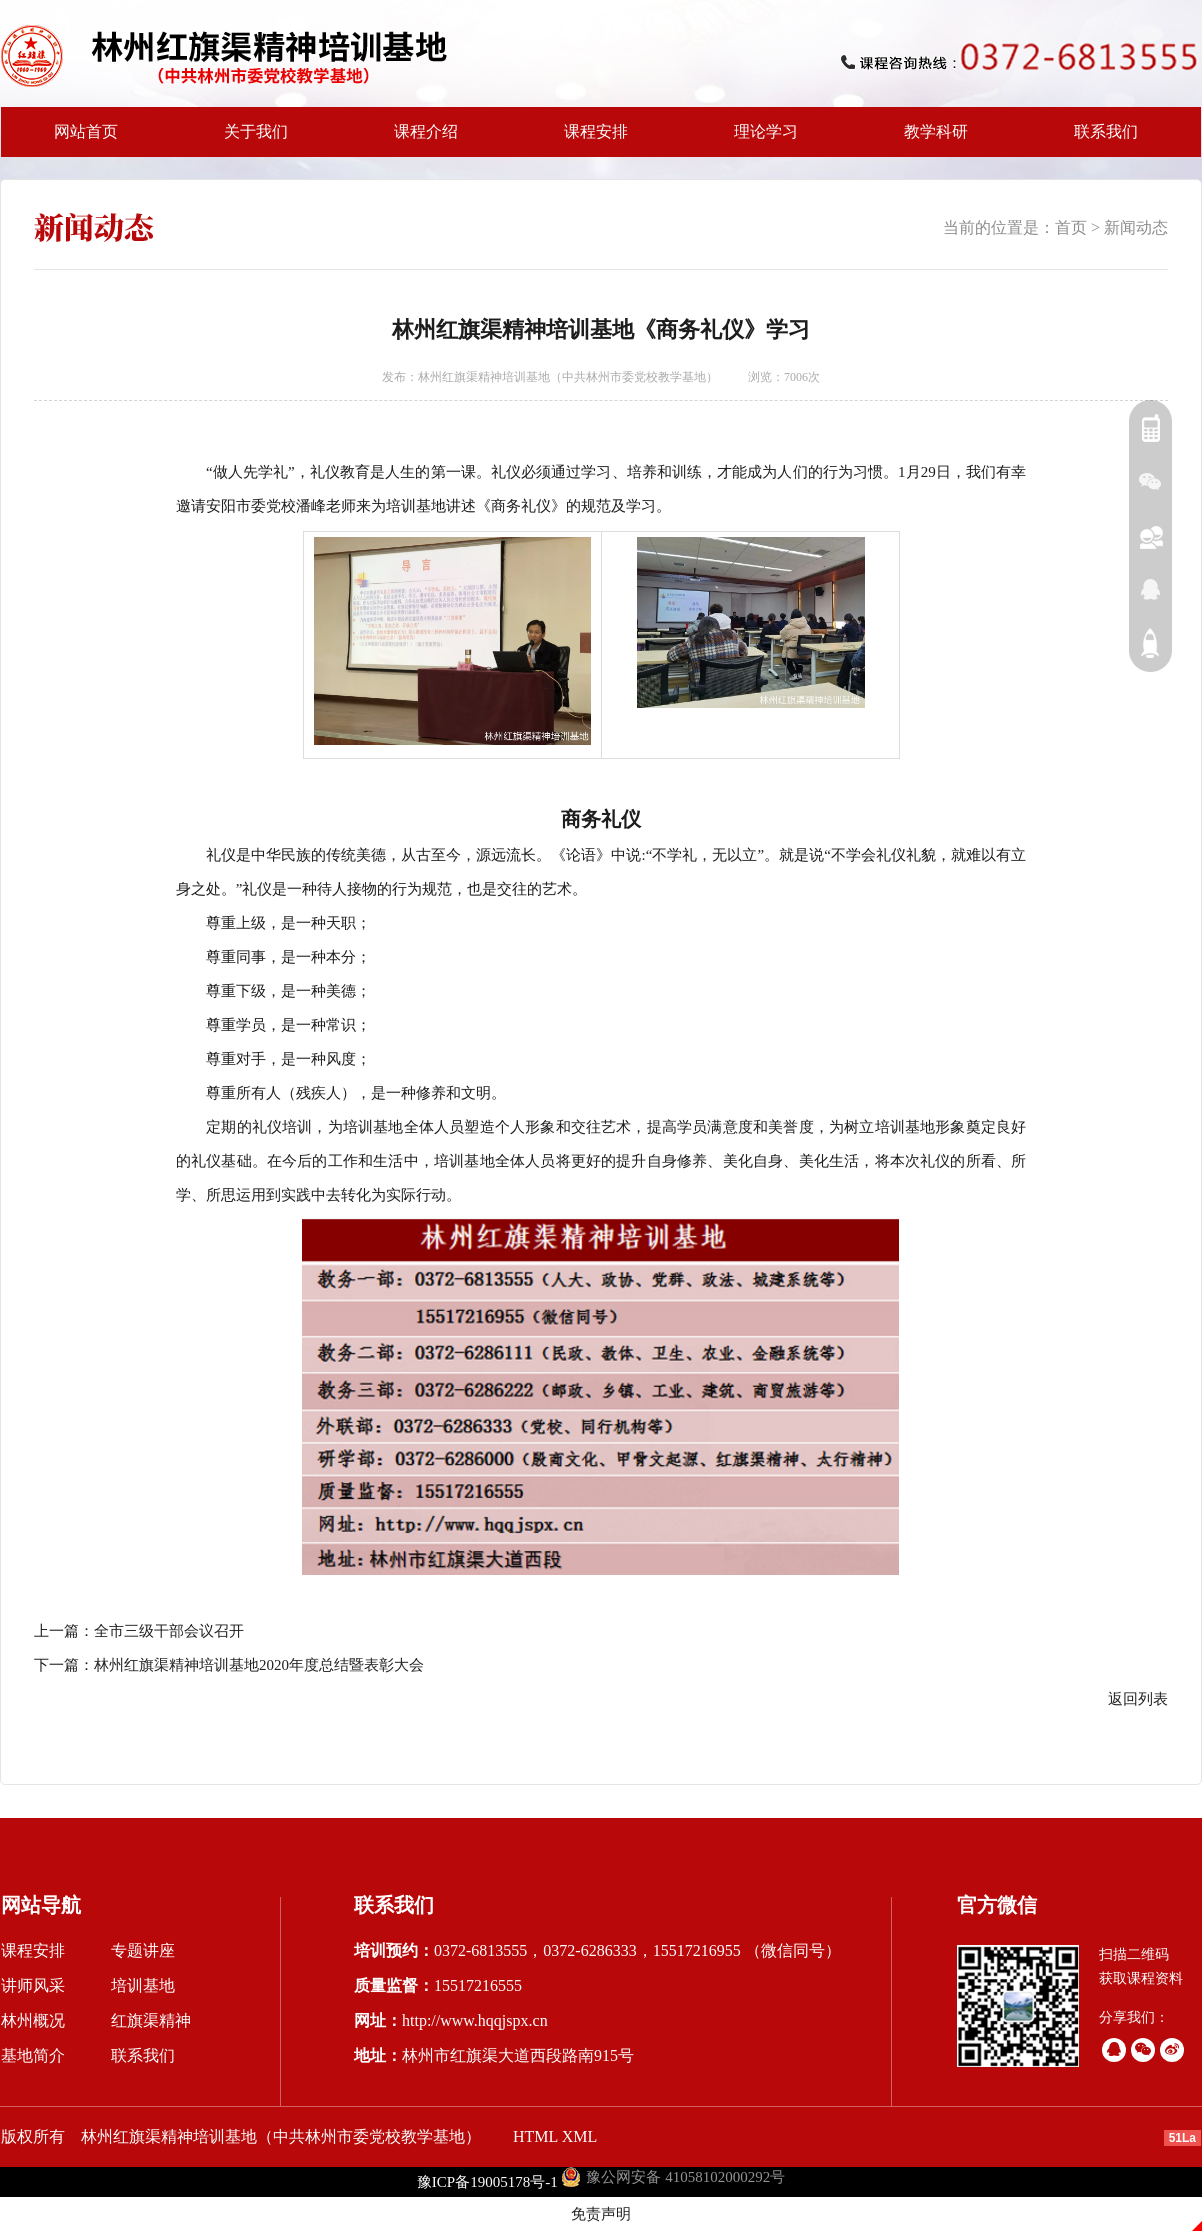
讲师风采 (33, 1985)
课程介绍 (420, 140)
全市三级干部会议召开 (169, 1631)
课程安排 (590, 140)
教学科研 (930, 140)
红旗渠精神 (151, 2020)
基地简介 (33, 2055)
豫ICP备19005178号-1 (487, 2182)
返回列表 (1138, 1699)
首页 (1071, 227)
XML (580, 2136)
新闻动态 (1136, 227)
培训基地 (143, 1985)
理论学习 (766, 131)
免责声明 (601, 2214)
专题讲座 (143, 1950)
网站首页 (86, 131)
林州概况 (33, 2020)
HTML (535, 2136)
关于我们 (250, 140)
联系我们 (1106, 131)
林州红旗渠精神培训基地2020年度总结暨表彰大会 (259, 1665)
